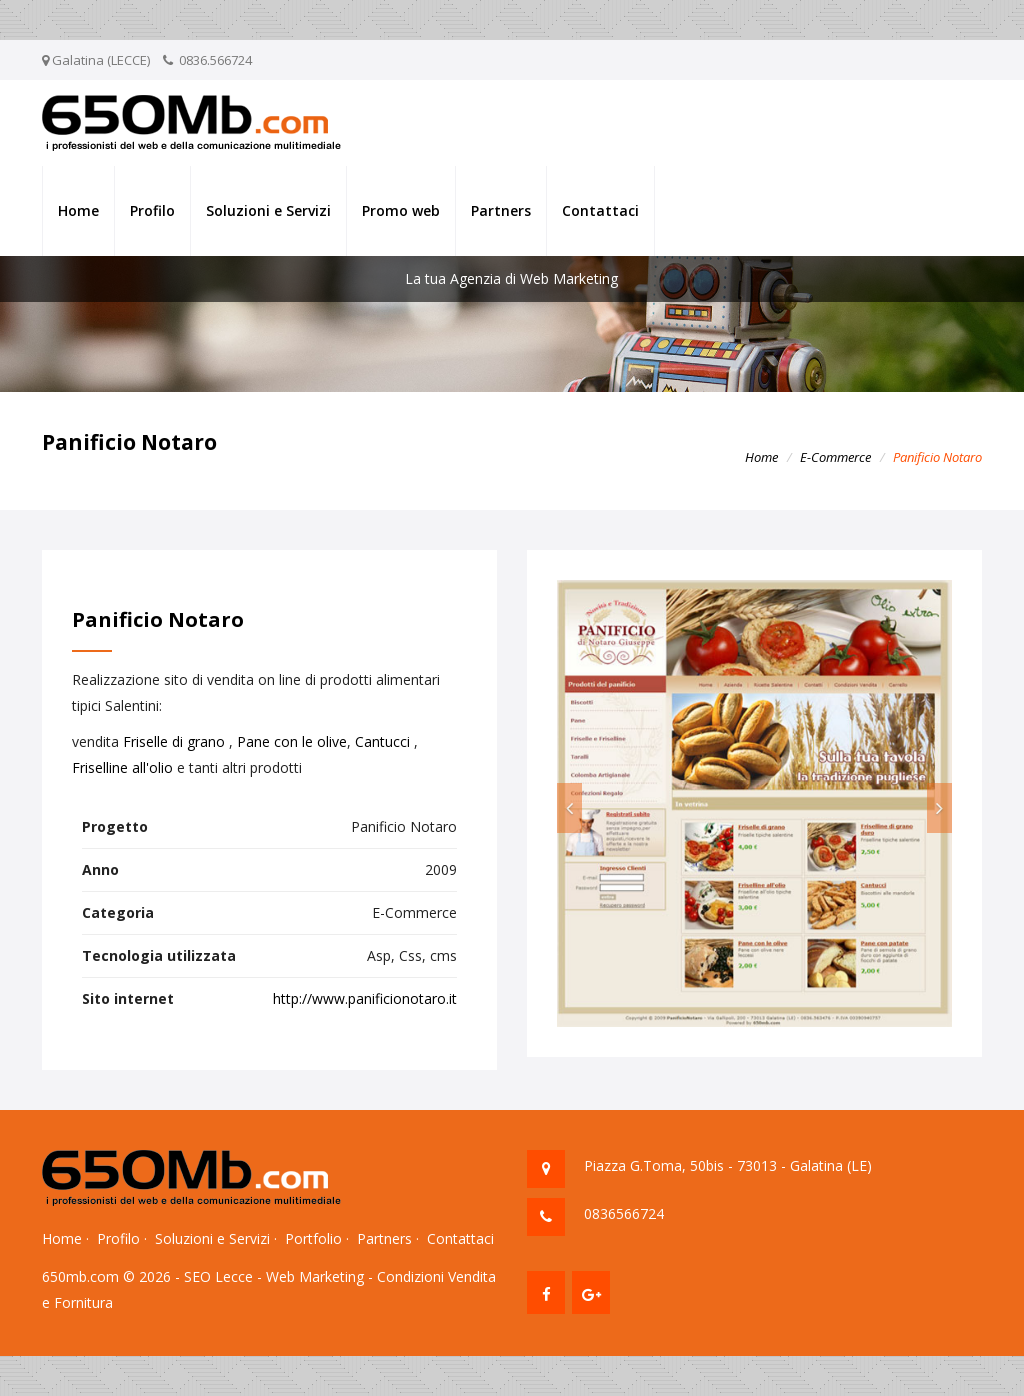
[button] (569, 808)
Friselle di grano (174, 741)
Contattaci (600, 210)
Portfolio (313, 1238)
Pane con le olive (292, 741)
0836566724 (624, 1213)
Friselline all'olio (122, 767)
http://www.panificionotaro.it (365, 998)
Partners (501, 210)
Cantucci (382, 741)
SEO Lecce (218, 1276)
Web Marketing (315, 1276)
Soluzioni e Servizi (268, 210)
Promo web (401, 210)
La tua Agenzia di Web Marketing (511, 278)
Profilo (152, 210)
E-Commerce (835, 457)
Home (78, 210)
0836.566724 (215, 60)
